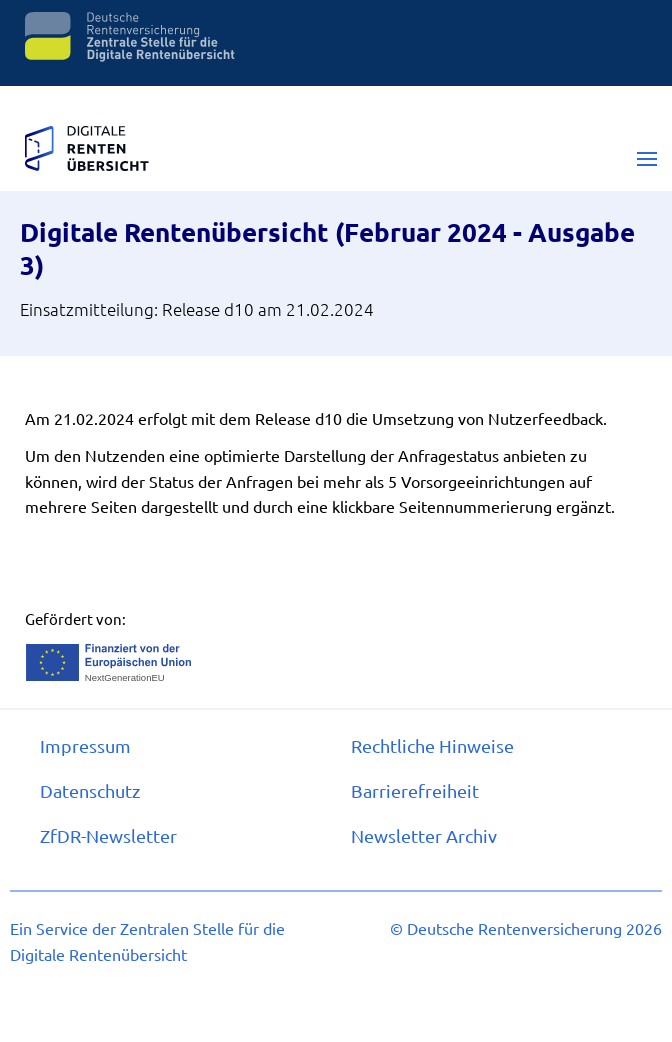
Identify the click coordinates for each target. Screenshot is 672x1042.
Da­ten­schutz (90, 790)
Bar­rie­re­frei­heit (415, 790)
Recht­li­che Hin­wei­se (432, 745)
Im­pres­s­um (85, 745)
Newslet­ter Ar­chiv (424, 835)
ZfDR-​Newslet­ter (108, 835)
